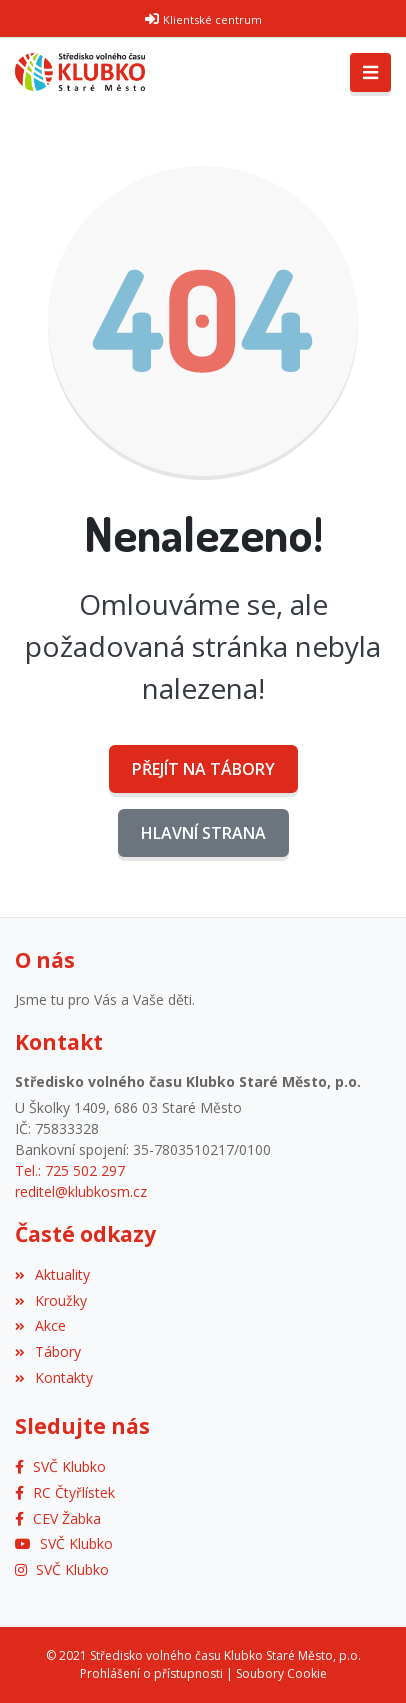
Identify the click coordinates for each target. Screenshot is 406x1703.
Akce (40, 1325)
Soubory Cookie (281, 1673)
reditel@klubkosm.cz (81, 1191)
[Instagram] (62, 1569)
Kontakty (54, 1377)
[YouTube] (64, 1543)
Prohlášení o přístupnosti (151, 1673)
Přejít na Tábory (203, 769)
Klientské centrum (212, 19)
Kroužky (51, 1300)
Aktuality (52, 1274)
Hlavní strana (203, 833)
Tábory (48, 1351)
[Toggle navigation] (370, 73)
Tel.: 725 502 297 (70, 1170)
